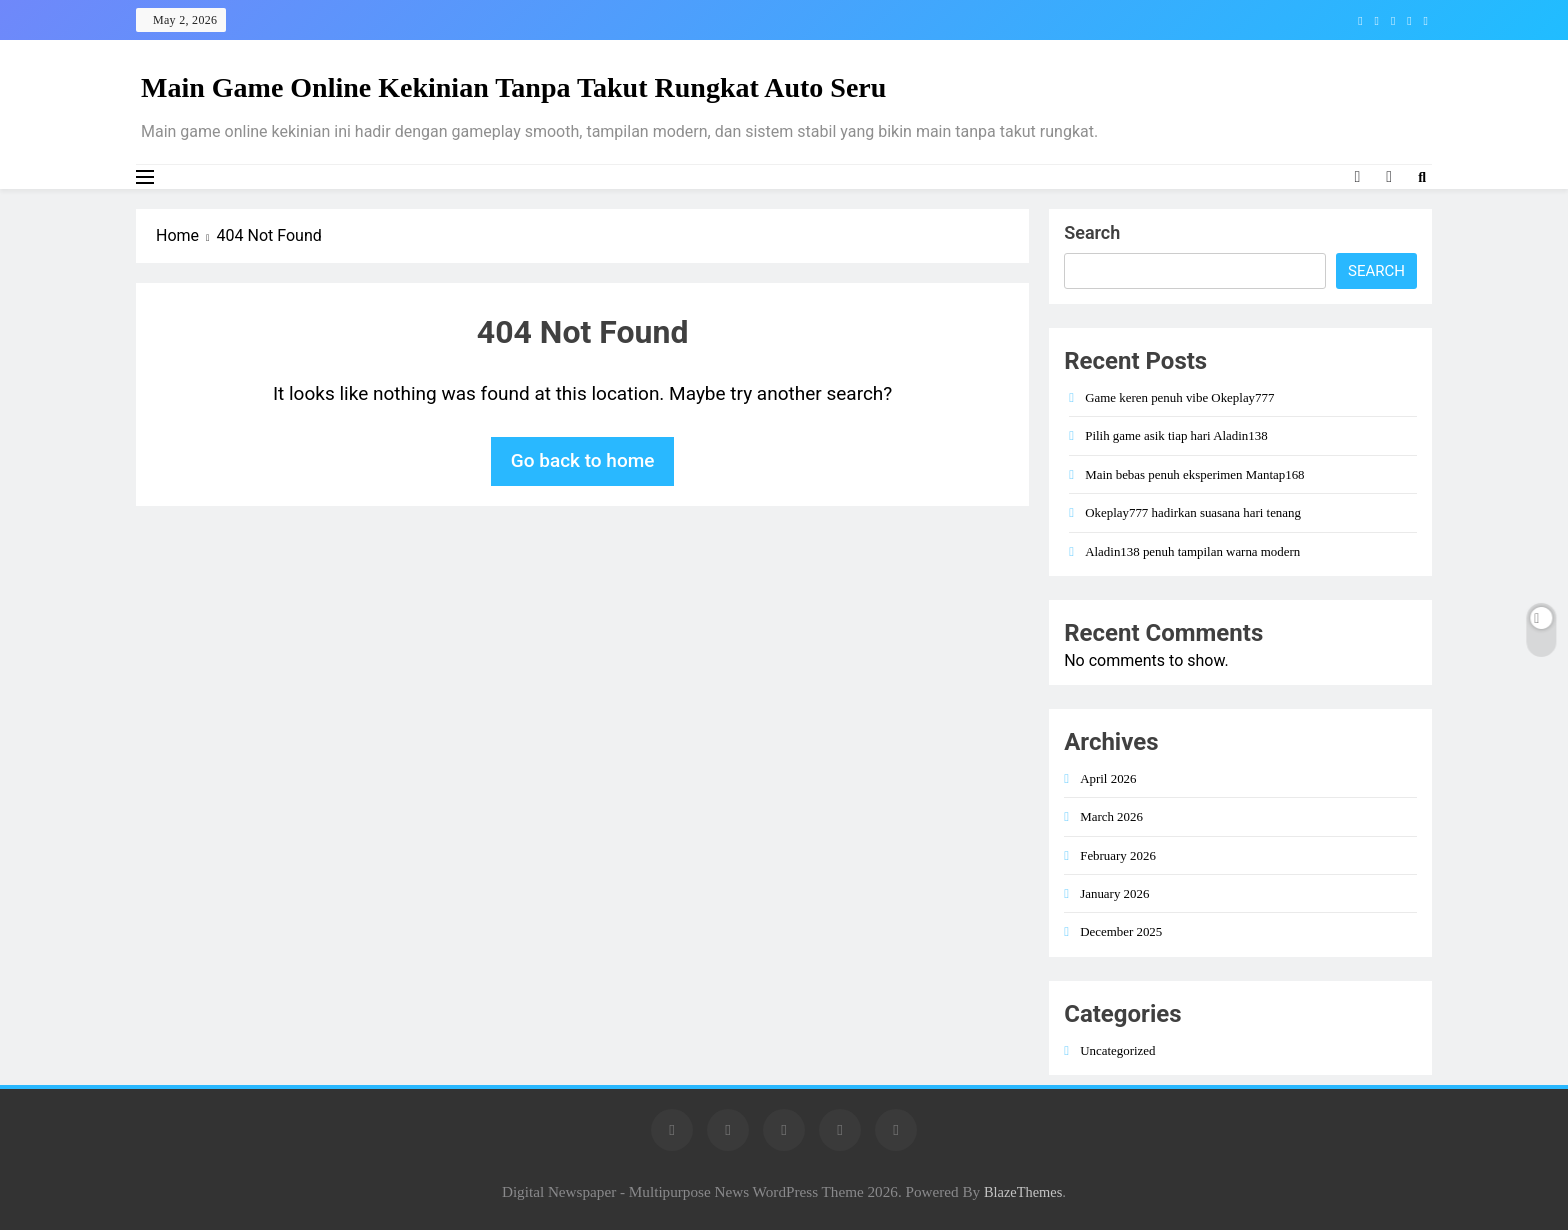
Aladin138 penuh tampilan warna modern (1192, 551)
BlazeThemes (1023, 1192)
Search (1092, 232)
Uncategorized (1117, 1050)
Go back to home (583, 460)
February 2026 (1118, 855)
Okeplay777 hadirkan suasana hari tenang (1193, 512)
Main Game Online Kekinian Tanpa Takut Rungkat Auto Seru (513, 87)
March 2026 (1111, 816)
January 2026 (1114, 893)
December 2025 (1121, 931)
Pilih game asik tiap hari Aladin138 (1176, 435)
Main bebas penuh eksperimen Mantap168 (1194, 474)
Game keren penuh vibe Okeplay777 (1179, 397)
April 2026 (1108, 778)
